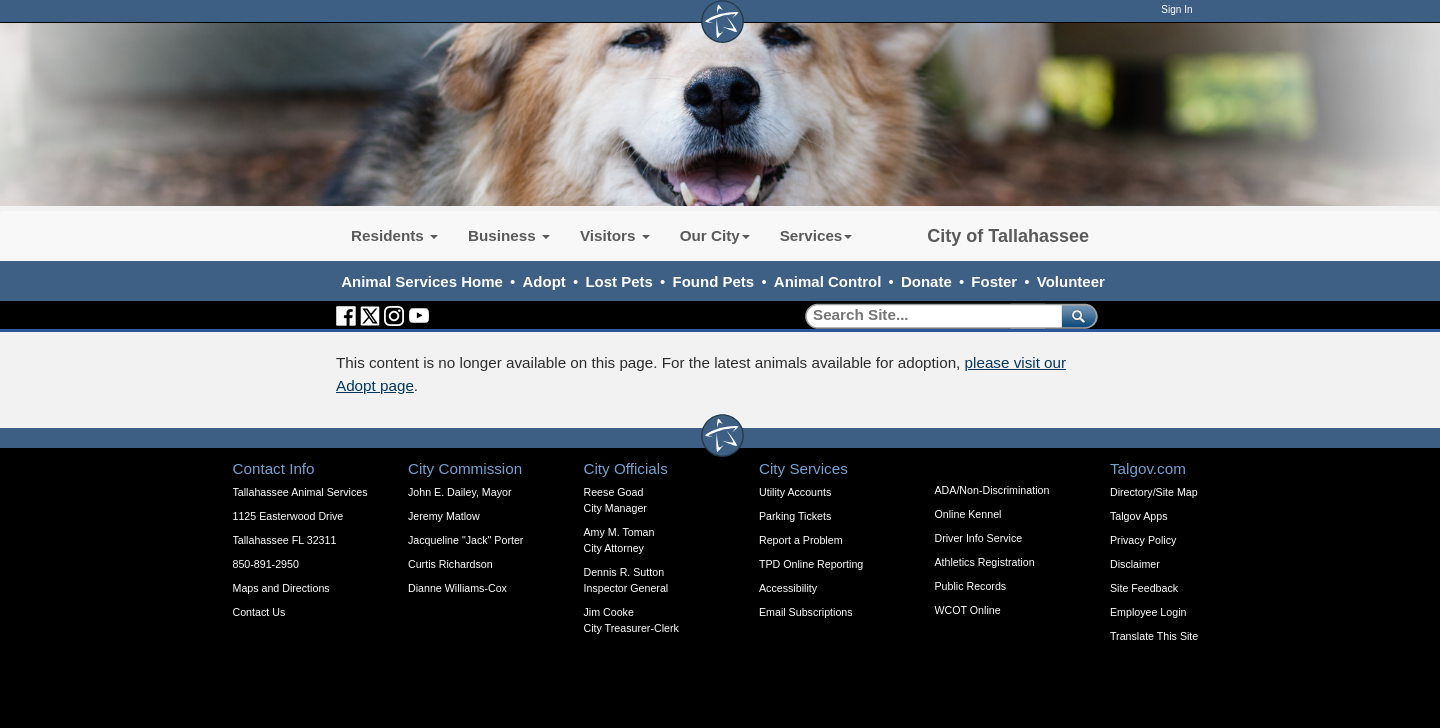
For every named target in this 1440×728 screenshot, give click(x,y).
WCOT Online (968, 610)
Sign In (1176, 9)
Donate (926, 281)
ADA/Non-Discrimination (992, 490)
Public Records (971, 586)
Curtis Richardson (450, 564)
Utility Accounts (795, 492)
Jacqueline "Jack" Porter (465, 540)
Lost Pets (619, 281)
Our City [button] (715, 235)
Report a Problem (801, 540)
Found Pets (714, 281)
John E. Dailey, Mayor (459, 492)
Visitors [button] (615, 235)
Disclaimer (1135, 564)
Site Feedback (1144, 588)
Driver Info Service (979, 538)
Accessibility (788, 588)
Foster (994, 281)
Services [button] (816, 235)
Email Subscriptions (806, 612)
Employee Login (1148, 612)
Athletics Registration (985, 562)
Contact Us (259, 612)
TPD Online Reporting (811, 564)
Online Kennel (968, 514)
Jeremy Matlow (444, 516)
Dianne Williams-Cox (457, 588)
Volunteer (1071, 281)
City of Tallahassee (1008, 236)
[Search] (926, 315)
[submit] (1075, 315)
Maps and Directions (281, 588)
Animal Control (828, 281)
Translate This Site (1154, 636)
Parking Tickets (795, 516)
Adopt (544, 281)
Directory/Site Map (1154, 492)
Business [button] (509, 235)
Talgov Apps (1138, 516)
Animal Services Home (422, 281)
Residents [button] (394, 235)
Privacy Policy (1143, 540)
